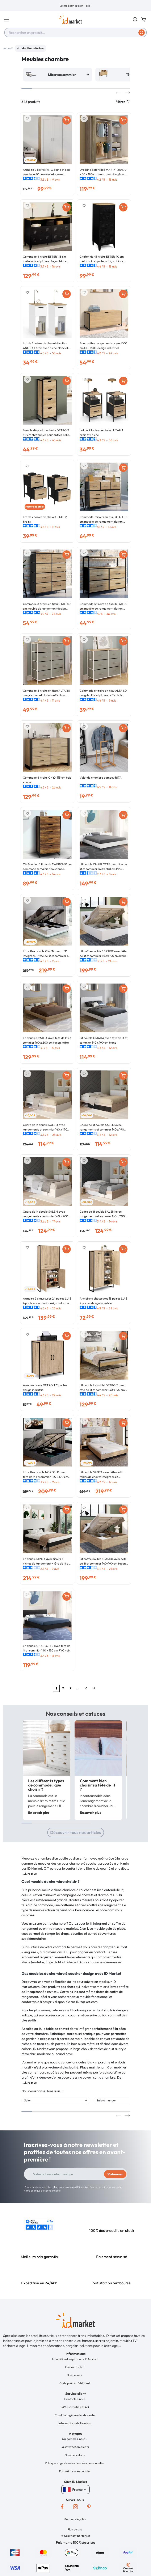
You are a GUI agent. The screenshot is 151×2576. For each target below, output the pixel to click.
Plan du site (74, 2529)
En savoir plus (38, 1812)
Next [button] (127, 93)
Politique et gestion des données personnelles (74, 2463)
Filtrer (123, 101)
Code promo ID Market (74, 2383)
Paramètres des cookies (75, 2471)
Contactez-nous (74, 2399)
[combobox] (75, 32)
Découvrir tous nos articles (75, 1832)
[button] (135, 19)
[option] (75, 5)
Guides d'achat (74, 2367)
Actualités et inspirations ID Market (75, 2359)
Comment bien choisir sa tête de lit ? (97, 1785)
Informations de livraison (74, 2423)
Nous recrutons (75, 2455)
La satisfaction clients (74, 2447)
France (75, 2489)
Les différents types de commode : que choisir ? (46, 1785)
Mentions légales (75, 2519)
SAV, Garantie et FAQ (74, 2407)
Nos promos (75, 2375)
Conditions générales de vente (75, 2415)
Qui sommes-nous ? (74, 2439)
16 (85, 1688)
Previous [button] (118, 93)
